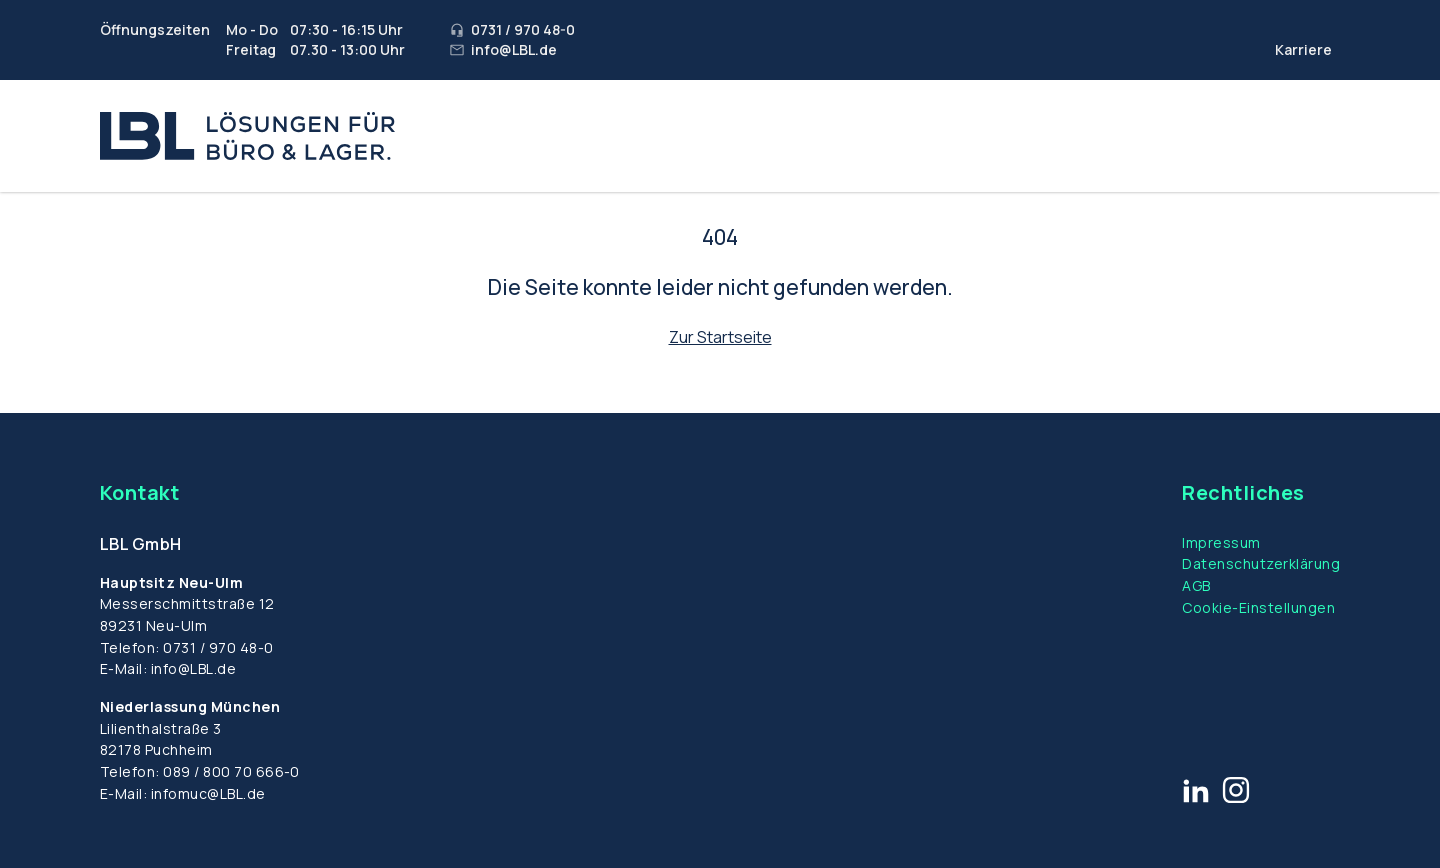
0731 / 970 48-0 (218, 647)
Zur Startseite (720, 337)
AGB (1196, 585)
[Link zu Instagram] (1236, 790)
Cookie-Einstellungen (1258, 607)
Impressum (1221, 542)
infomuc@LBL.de (208, 793)
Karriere (1303, 49)
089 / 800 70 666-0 (231, 771)
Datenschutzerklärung (1261, 563)
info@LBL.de (193, 668)
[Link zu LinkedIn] (1196, 790)
